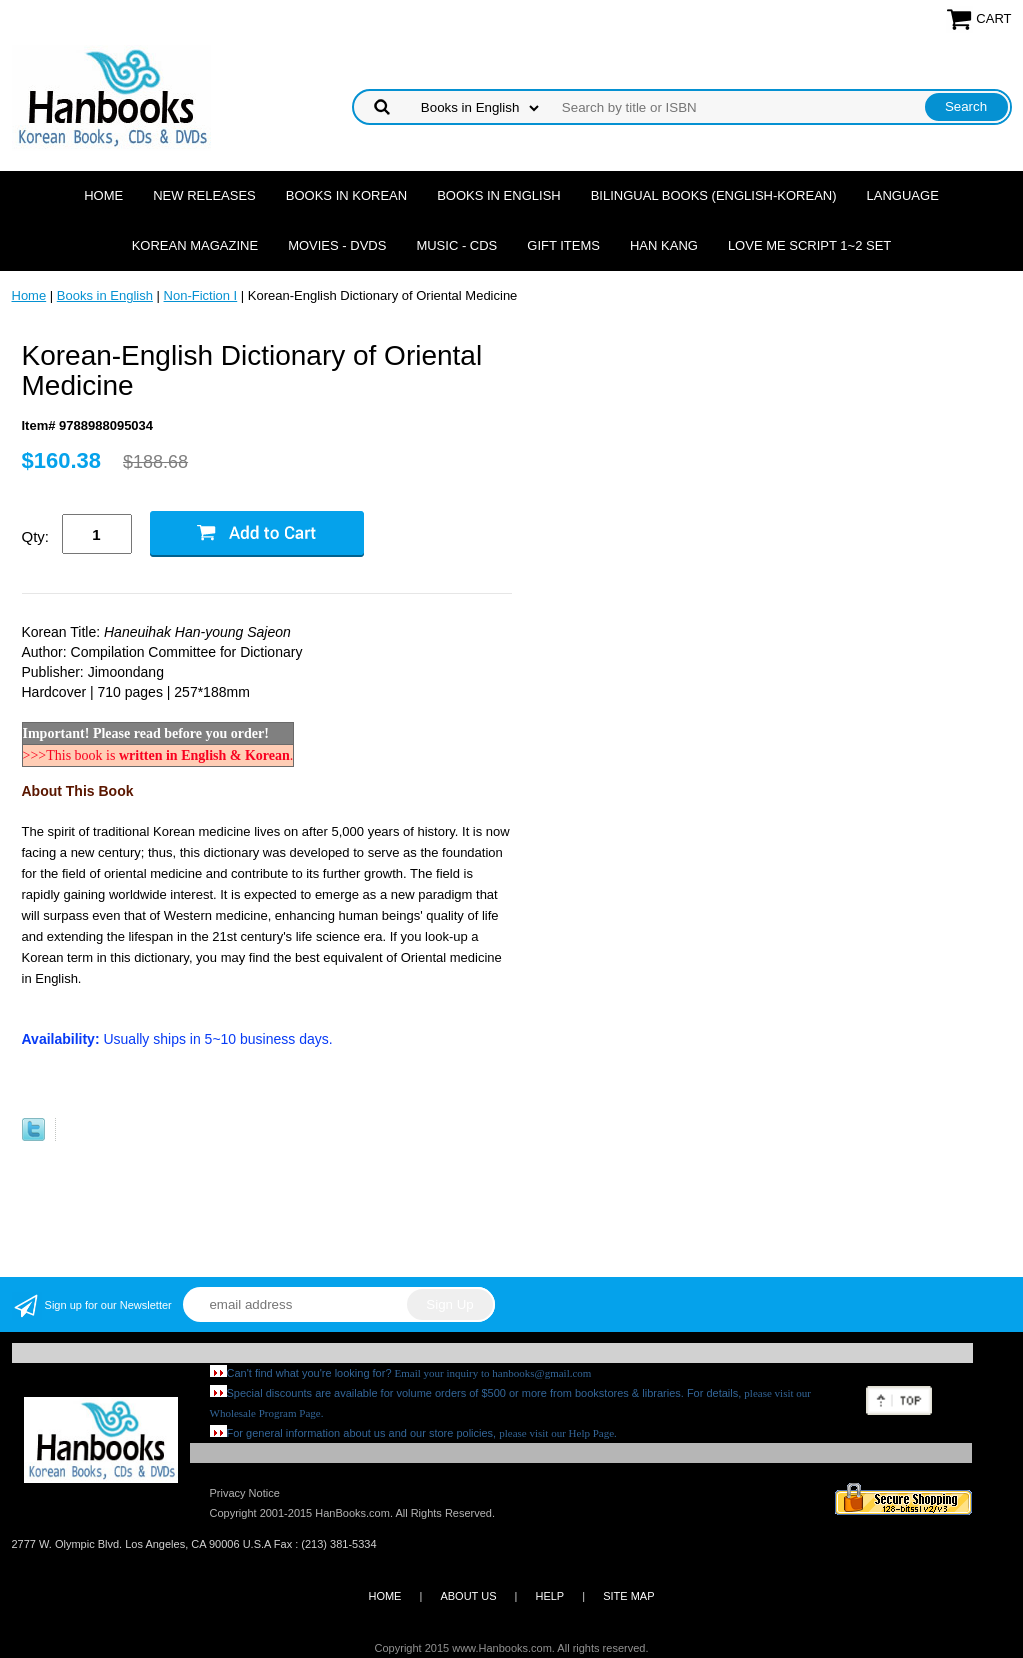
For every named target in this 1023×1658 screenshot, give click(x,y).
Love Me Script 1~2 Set (809, 245)
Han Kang (664, 245)
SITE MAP (628, 1596)
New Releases (204, 195)
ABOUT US (468, 1596)
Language (903, 195)
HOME (384, 1596)
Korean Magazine (195, 245)
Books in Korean (346, 195)
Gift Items (563, 245)
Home (103, 195)
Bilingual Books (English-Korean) (714, 195)
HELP (549, 1596)
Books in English (499, 195)
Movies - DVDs (337, 245)
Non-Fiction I (201, 295)
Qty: (36, 536)
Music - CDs (456, 245)
